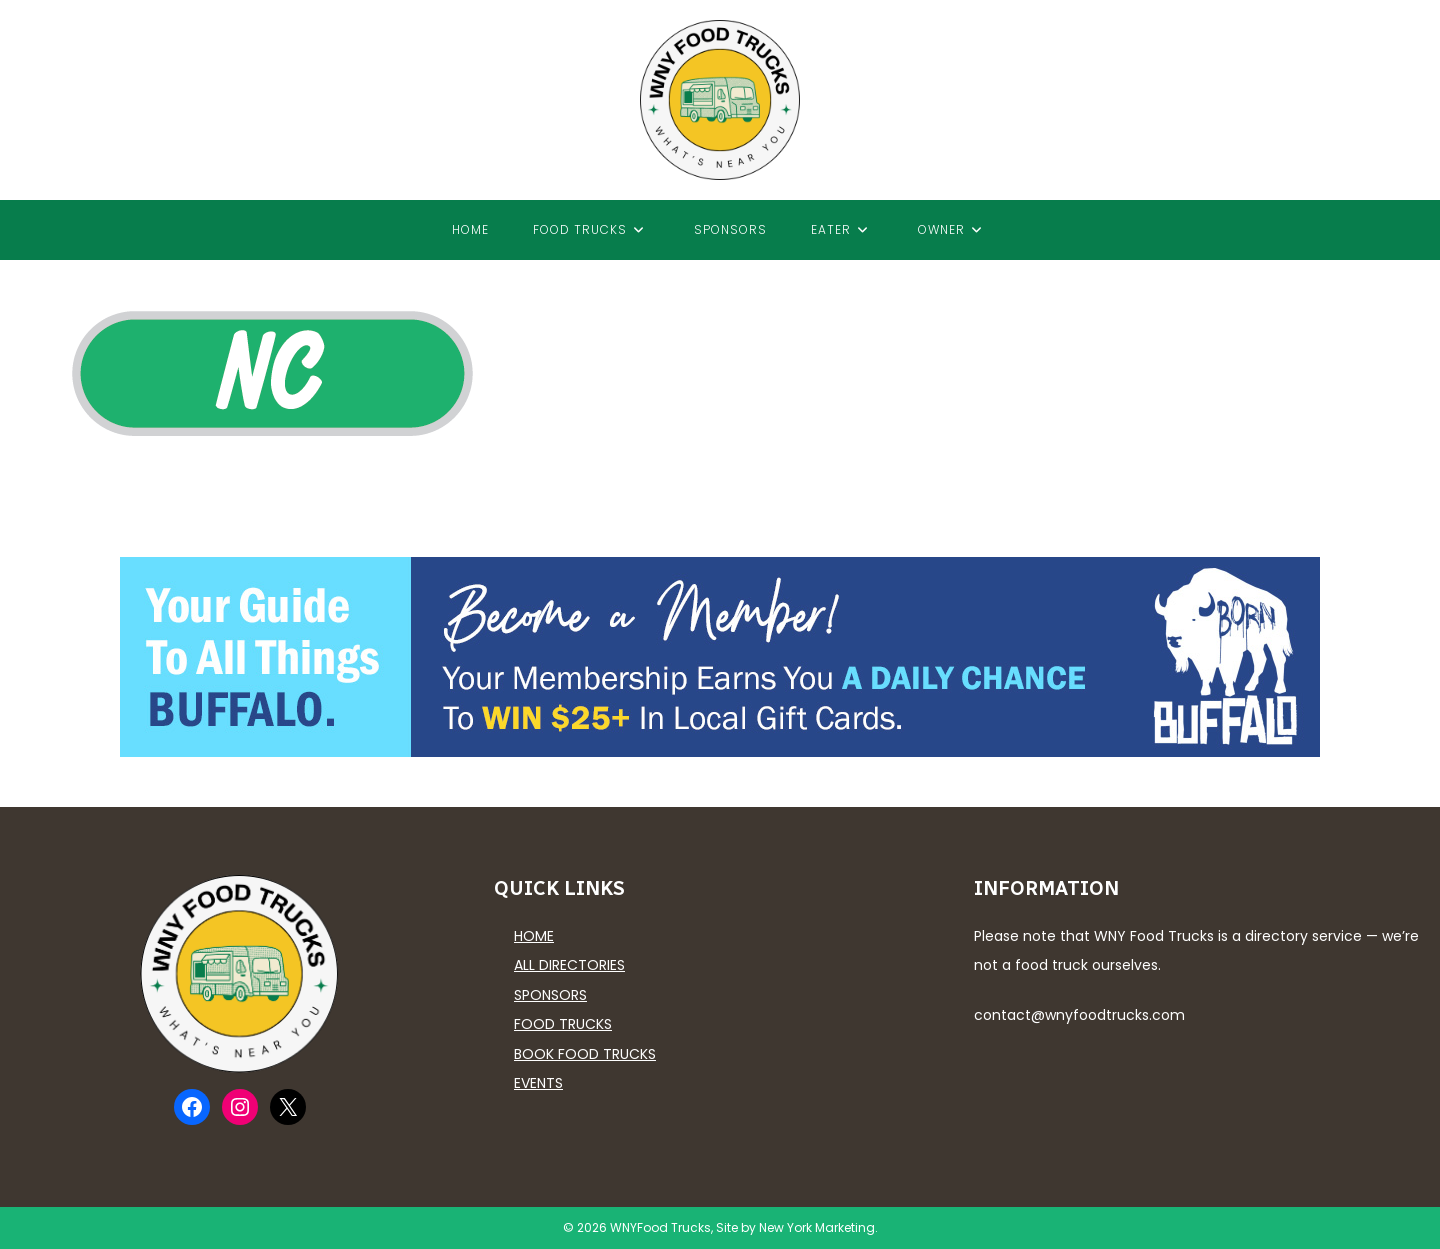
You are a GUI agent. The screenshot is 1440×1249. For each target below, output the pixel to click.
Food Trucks (563, 1024)
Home (534, 936)
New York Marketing (817, 1227)
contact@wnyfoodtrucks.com (1079, 1015)
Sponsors (550, 995)
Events (538, 1083)
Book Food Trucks (585, 1054)
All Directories (569, 965)
